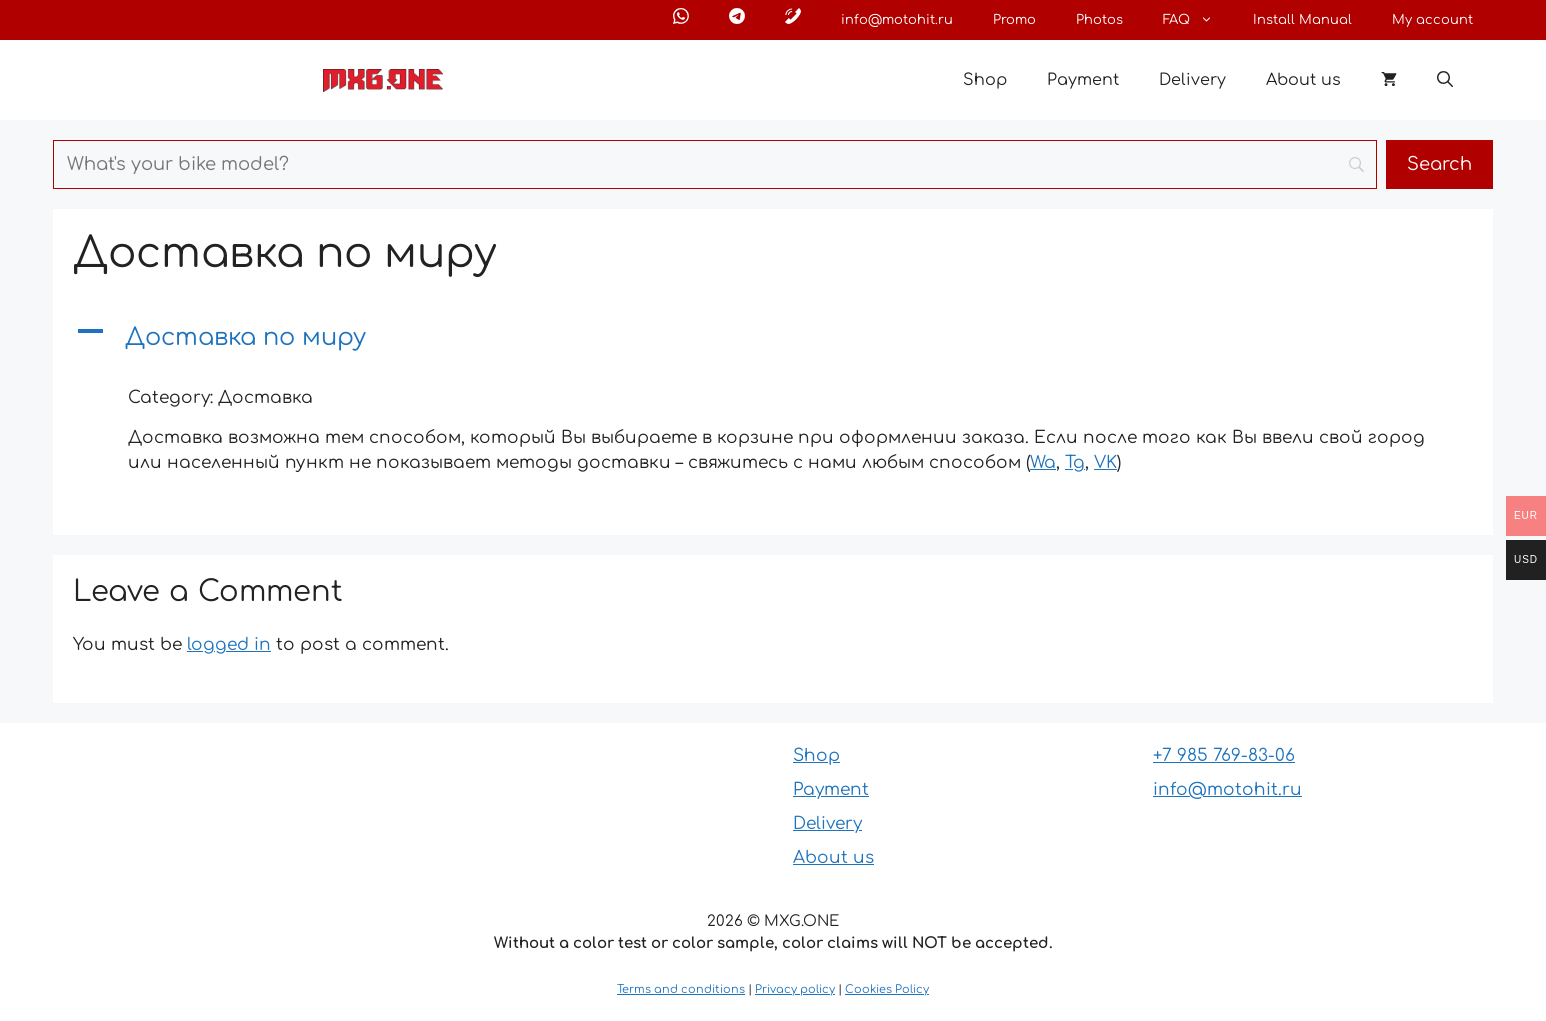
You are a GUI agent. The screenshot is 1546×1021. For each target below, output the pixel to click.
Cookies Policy (887, 989)
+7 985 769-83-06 (1224, 755)
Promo (1014, 20)
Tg (1075, 462)
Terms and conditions (681, 989)
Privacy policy (795, 989)
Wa (1043, 462)
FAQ (1198, 20)
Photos (1099, 20)
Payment (1083, 80)
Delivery (1192, 80)
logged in (229, 644)
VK (1105, 462)
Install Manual (1302, 20)
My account (1432, 20)
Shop (985, 80)
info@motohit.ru (897, 20)
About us (1303, 80)
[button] (1445, 80)
